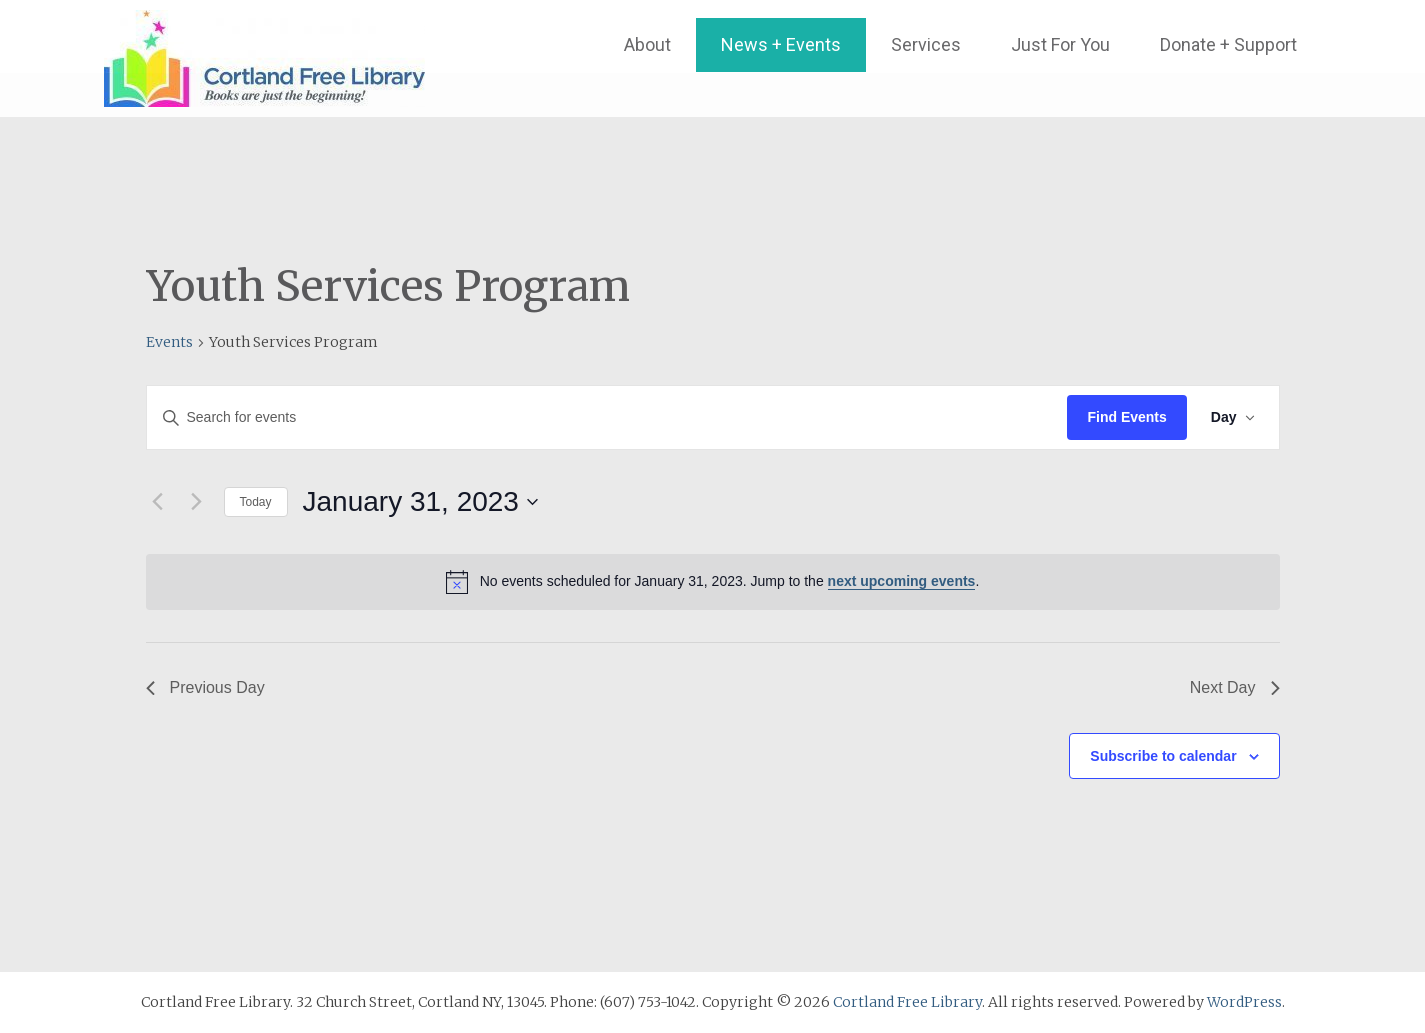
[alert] (713, 582)
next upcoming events (902, 581)
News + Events (781, 44)
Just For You (1060, 44)
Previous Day (205, 687)
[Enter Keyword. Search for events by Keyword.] (607, 417)
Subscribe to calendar (1163, 756)
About (647, 44)
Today (256, 502)
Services (926, 44)
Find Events (1126, 417)
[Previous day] (158, 502)
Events (169, 342)
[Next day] (197, 502)
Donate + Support (1228, 44)
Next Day (1235, 687)
